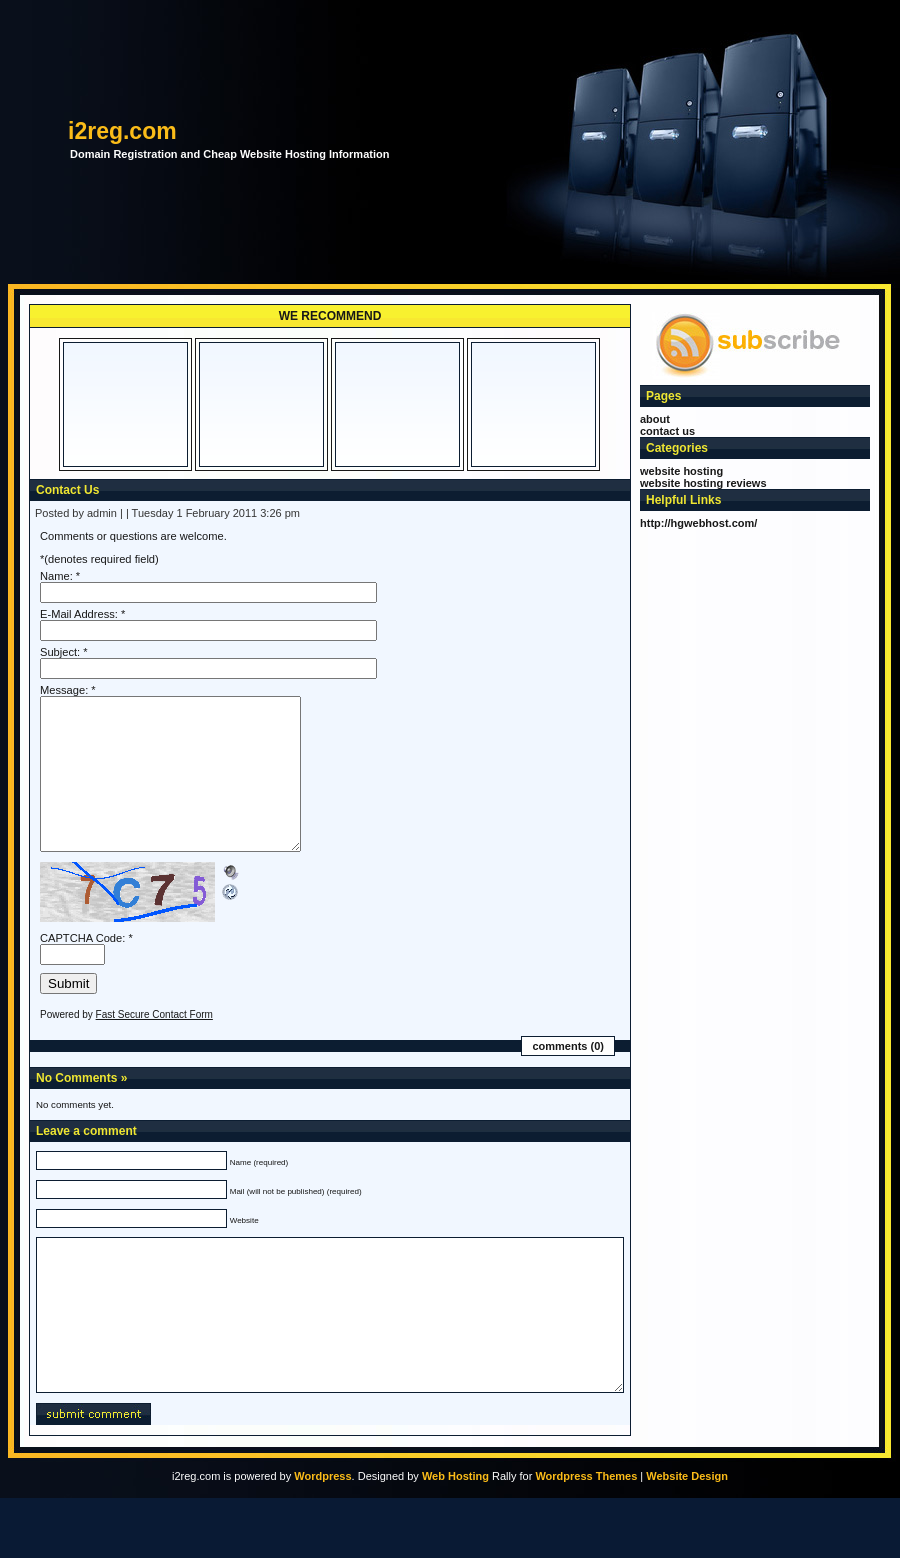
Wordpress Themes (586, 1536)
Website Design (687, 1536)
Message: (64, 690)
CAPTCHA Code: (82, 968)
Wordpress (322, 1536)
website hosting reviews (703, 483)
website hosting (681, 471)
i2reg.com (122, 131)
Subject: (60, 652)
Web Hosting (455, 1536)
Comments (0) (568, 1076)
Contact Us (667, 431)
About (655, 419)
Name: (56, 576)
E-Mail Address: (79, 614)
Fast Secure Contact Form (154, 1044)
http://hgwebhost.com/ (698, 523)
